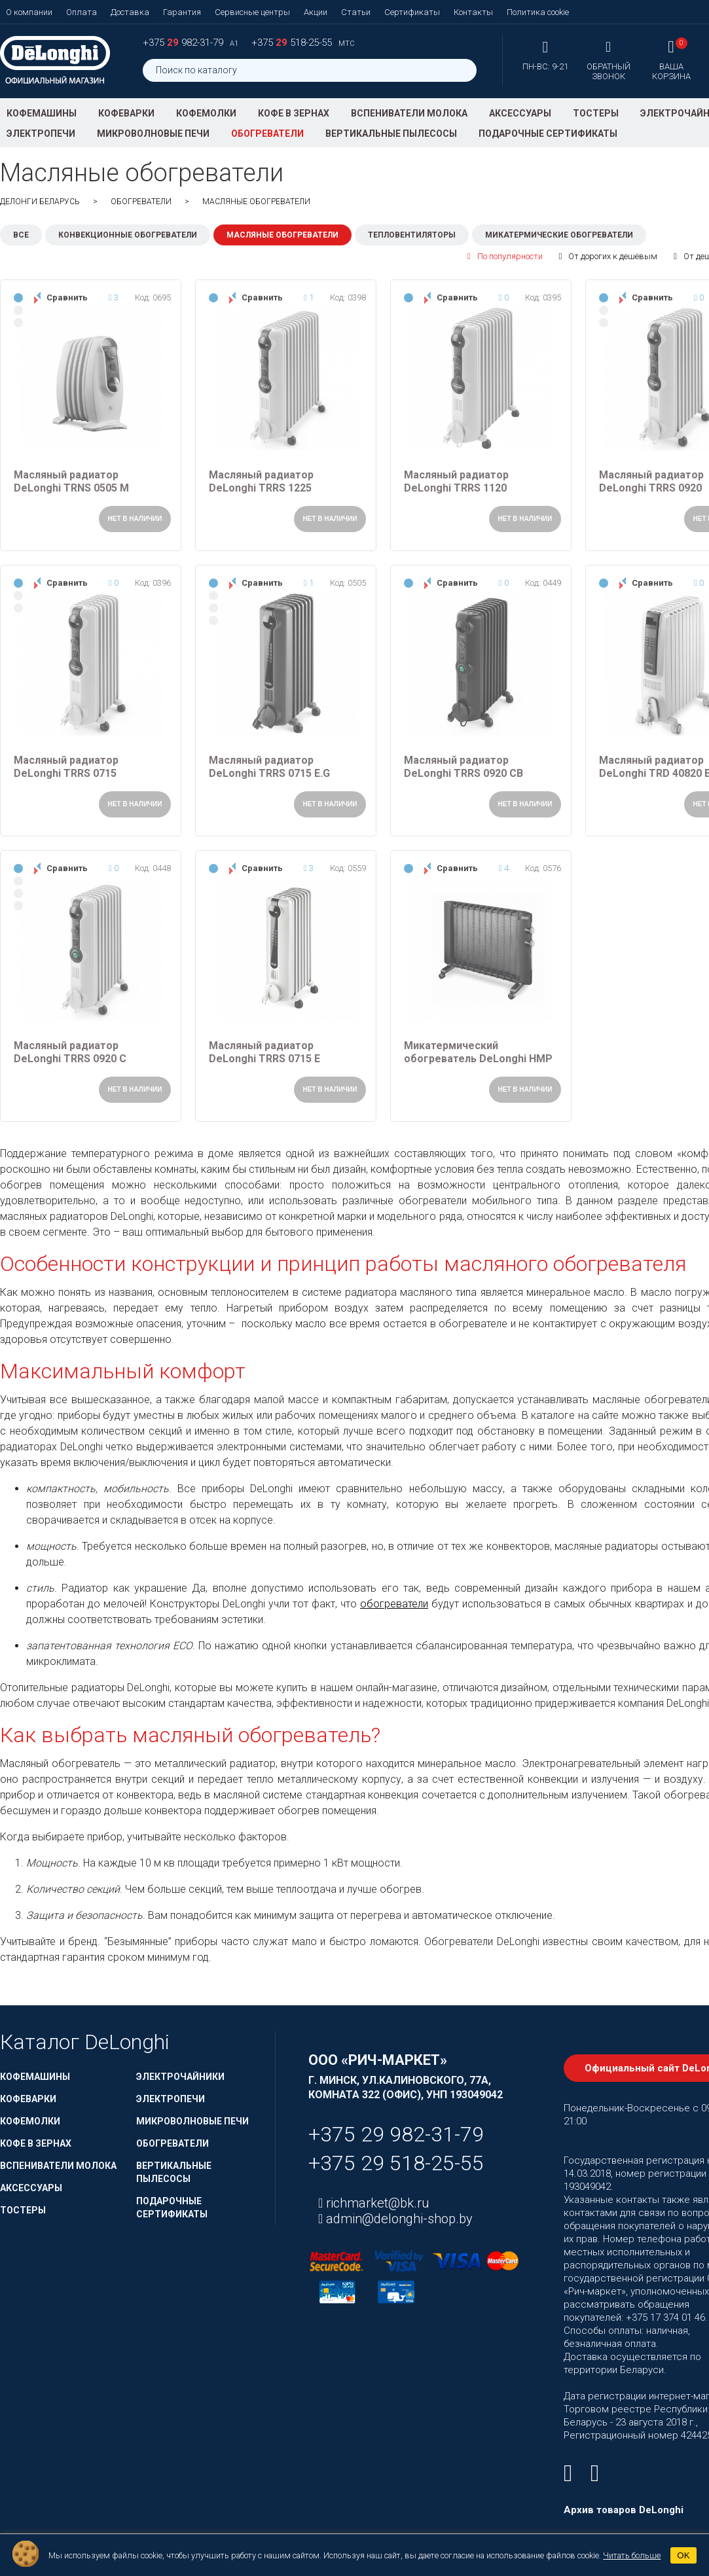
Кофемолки (206, 113)
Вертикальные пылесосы (391, 133)
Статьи (356, 12)
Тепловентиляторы (412, 235)
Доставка (130, 12)
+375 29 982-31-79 (396, 2134)
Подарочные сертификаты (548, 133)
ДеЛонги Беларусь (40, 201)
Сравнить (67, 297)
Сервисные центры (252, 12)
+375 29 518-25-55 (396, 2163)
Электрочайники (180, 2076)
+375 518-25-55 (293, 42)
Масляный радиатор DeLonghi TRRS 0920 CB (463, 766)
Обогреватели (267, 133)
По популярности (505, 256)
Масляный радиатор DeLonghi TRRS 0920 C (70, 1052)
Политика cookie (538, 12)
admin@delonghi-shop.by (398, 2219)
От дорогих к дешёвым (608, 256)
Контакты (473, 12)
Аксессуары (520, 113)
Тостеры (596, 113)
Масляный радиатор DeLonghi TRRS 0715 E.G (269, 766)
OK (683, 2555)
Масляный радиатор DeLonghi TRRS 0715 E (264, 1052)
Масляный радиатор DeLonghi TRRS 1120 (456, 481)
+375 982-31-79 (184, 42)
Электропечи (41, 133)
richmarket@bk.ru (376, 2203)
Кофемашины (42, 113)
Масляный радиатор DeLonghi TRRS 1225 (261, 481)
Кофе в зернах (293, 113)
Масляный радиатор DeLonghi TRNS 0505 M (71, 481)
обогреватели (394, 1604)
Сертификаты (412, 12)
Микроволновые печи (153, 133)
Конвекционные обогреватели (127, 235)
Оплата (81, 12)
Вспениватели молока (409, 113)
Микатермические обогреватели (559, 235)
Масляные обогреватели (282, 235)
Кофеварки (126, 113)
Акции (315, 12)
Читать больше (632, 2555)
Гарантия (182, 12)
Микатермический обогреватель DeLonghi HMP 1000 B (478, 1052)
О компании (29, 12)
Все (21, 235)
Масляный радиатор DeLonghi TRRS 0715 (66, 766)
